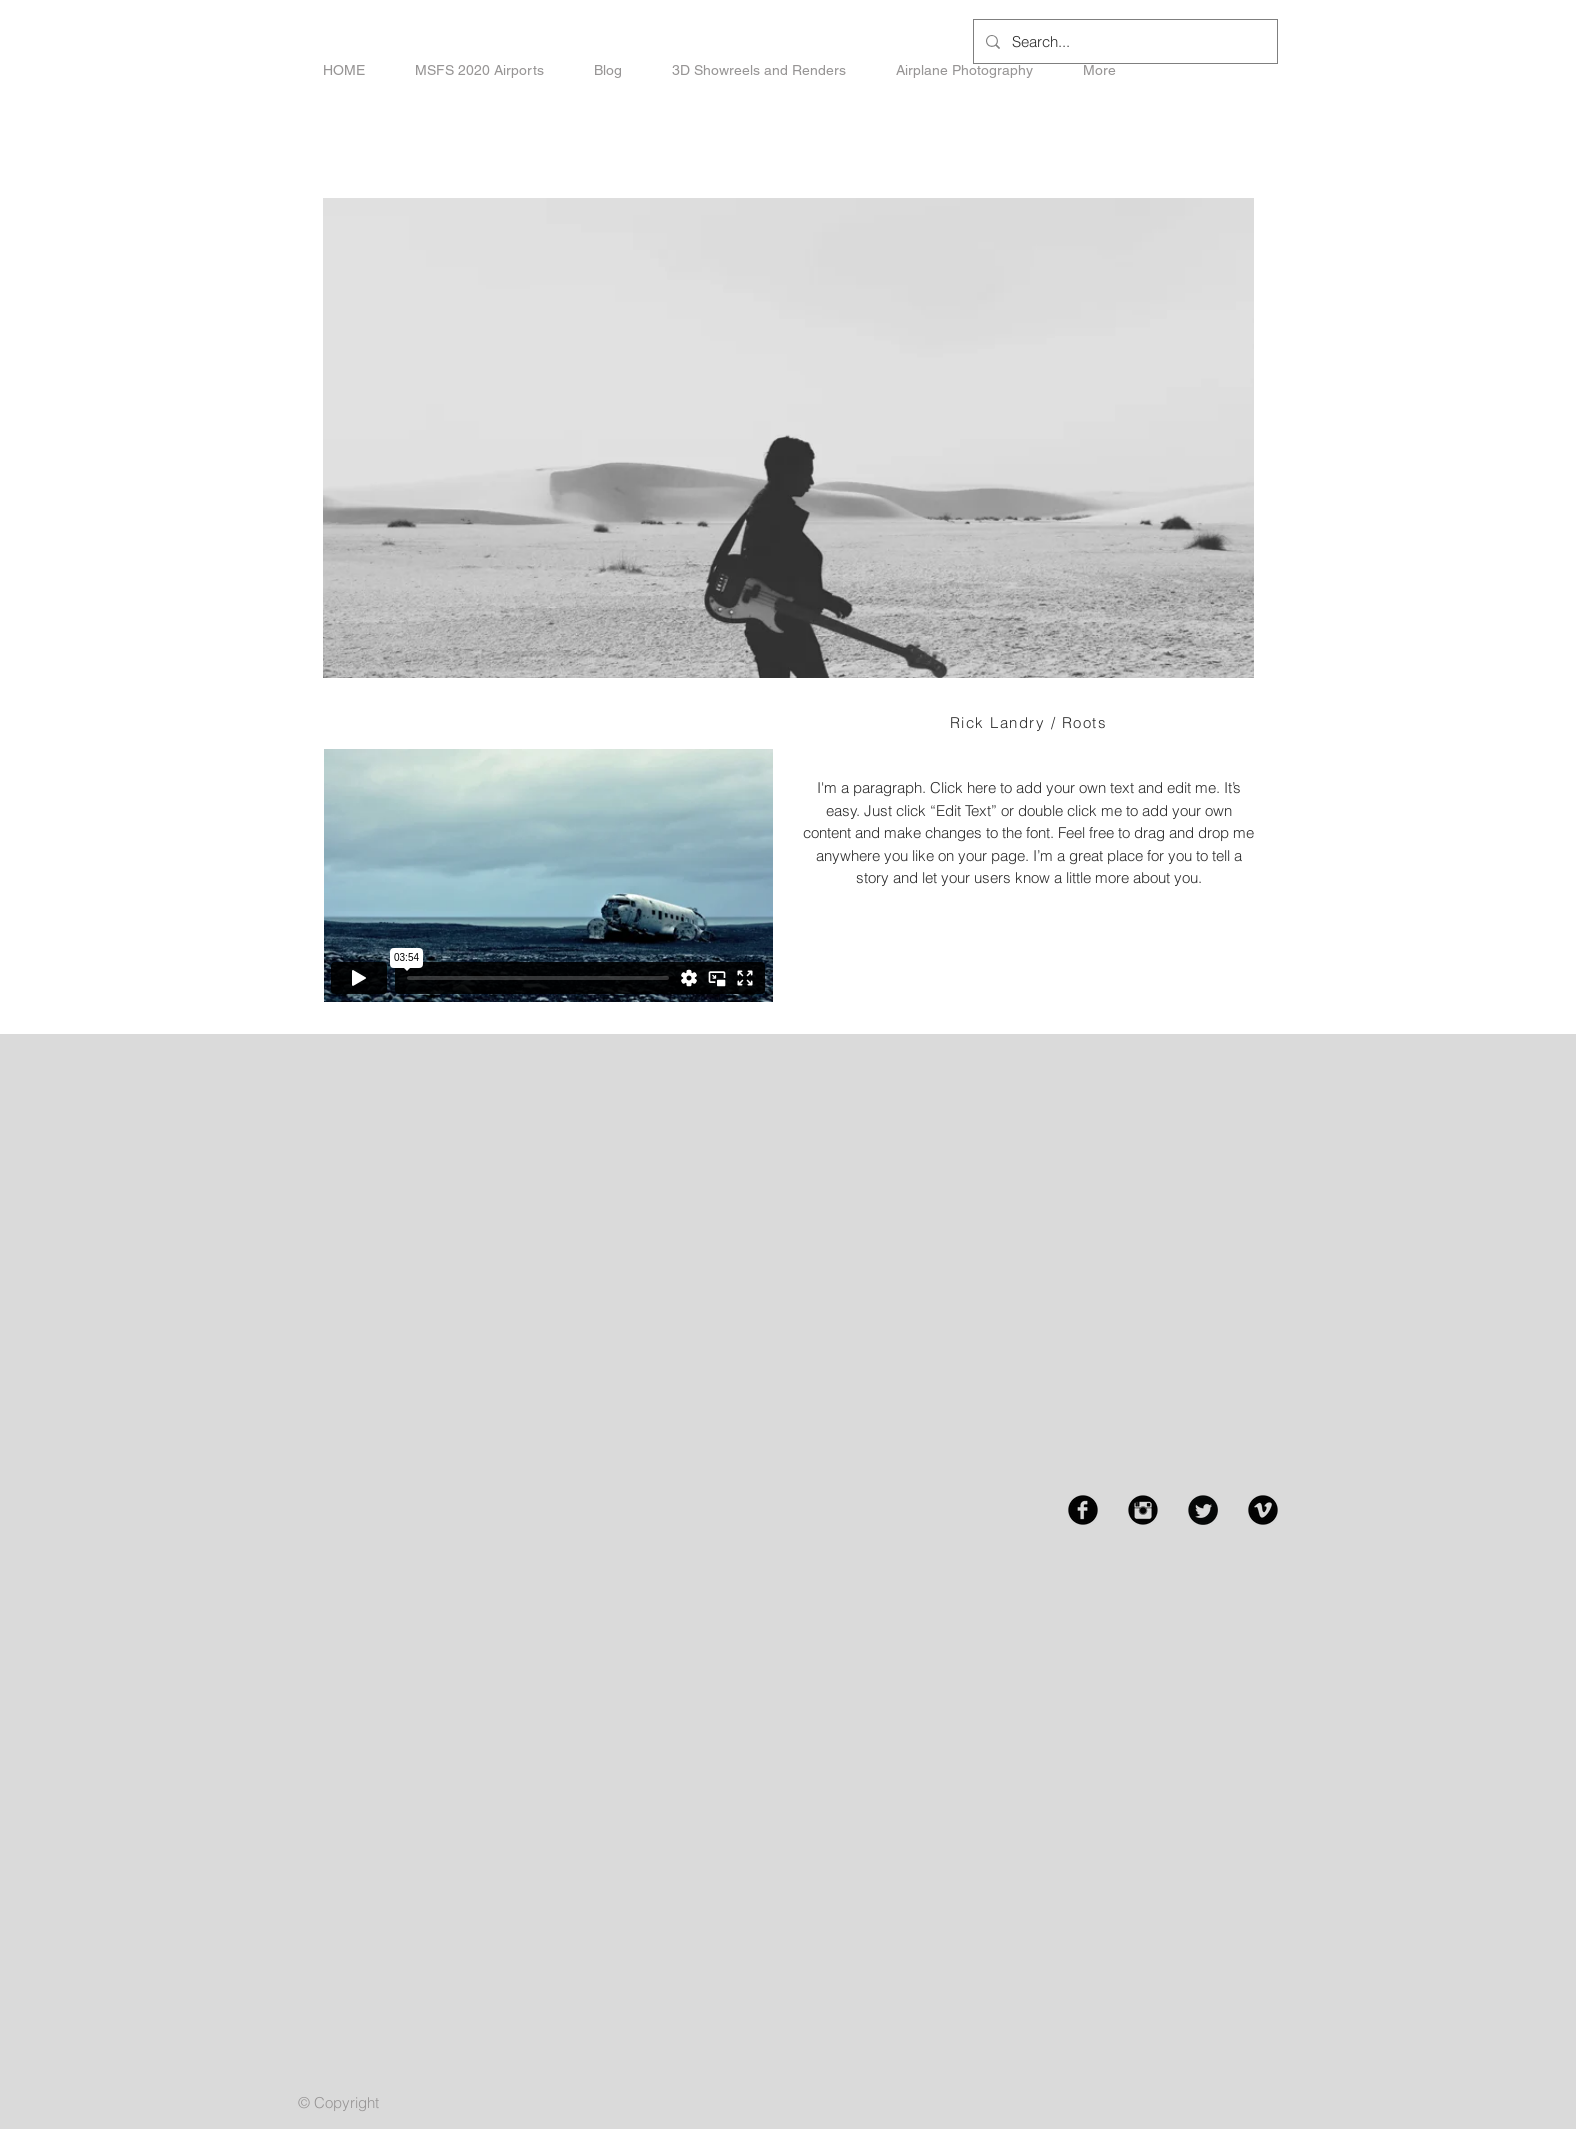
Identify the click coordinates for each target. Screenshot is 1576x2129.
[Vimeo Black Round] (1263, 1510)
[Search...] (1123, 41)
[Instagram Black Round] (1143, 1510)
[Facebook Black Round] (1083, 1510)
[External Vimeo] (548, 875)
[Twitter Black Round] (1203, 1510)
